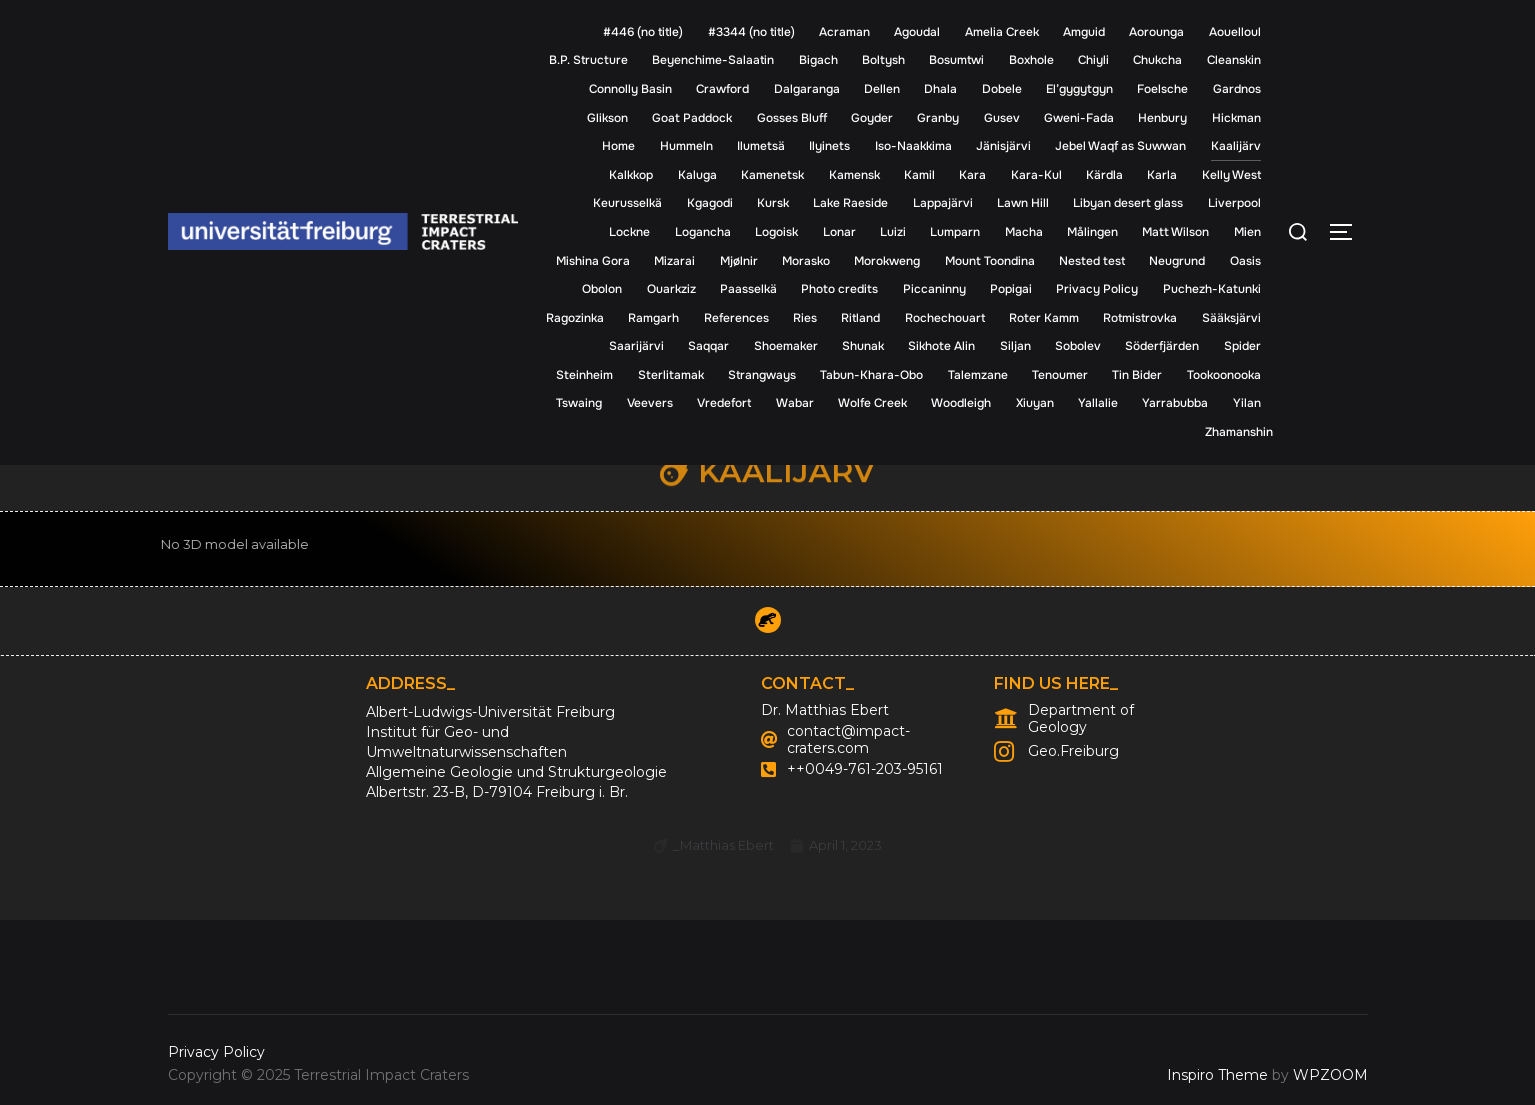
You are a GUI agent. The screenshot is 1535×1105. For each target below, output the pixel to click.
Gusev (1002, 118)
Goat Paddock (692, 118)
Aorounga (1156, 32)
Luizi (893, 232)
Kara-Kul (1036, 175)
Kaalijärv (1236, 146)
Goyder (872, 118)
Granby (938, 118)
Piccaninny (934, 289)
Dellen (882, 89)
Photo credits (839, 289)
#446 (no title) (643, 32)
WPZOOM (1330, 1075)
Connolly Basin (630, 89)
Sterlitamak (671, 375)
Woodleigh (961, 403)
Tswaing (579, 403)
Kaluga (697, 175)
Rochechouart (945, 318)
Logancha (703, 232)
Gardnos (1237, 89)
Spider (1242, 346)
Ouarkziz (671, 289)
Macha (1024, 232)
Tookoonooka (1224, 375)
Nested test (1092, 261)
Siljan (1015, 346)
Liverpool (1234, 203)
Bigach (818, 60)
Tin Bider (1137, 375)
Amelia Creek (1002, 32)
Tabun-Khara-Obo (871, 375)
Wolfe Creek (872, 403)
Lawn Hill (1023, 203)
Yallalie (1098, 403)
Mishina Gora (593, 261)
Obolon (602, 289)
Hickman (1236, 118)
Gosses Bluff (792, 118)
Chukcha (1157, 60)
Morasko (806, 261)
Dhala (940, 89)
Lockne (629, 232)
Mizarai (674, 261)
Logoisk (776, 232)
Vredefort (724, 403)
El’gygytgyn (1079, 89)
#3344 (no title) (751, 32)
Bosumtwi (956, 60)
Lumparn (955, 232)
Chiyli (1093, 60)
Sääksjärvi (1231, 318)
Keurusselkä (627, 203)
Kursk (773, 203)
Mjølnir (739, 261)
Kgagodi (710, 203)
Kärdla (1104, 175)
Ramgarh (653, 318)
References (736, 318)
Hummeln (686, 146)
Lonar (839, 232)
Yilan (1247, 403)
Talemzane (978, 375)
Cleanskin (1234, 60)
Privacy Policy (1097, 289)
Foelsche (1162, 89)
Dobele (1002, 89)
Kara (972, 175)
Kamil (919, 175)
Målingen (1092, 232)
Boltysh (883, 60)
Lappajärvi (943, 203)
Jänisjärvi (1003, 146)
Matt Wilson (1175, 232)
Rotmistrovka (1140, 318)
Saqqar (708, 346)
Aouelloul (1235, 32)
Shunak (863, 346)
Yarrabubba (1175, 403)
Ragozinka (575, 318)
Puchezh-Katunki (1212, 289)
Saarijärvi (636, 346)
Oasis (1245, 261)
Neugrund (1177, 261)
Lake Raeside (850, 203)
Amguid (1084, 32)
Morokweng (887, 261)
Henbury (1162, 118)
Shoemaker (786, 346)
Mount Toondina (990, 261)
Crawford (722, 89)
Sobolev (1078, 346)
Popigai (1011, 289)
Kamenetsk (772, 175)
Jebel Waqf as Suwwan (1120, 146)
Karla (1162, 175)
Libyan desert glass (1128, 203)
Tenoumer (1060, 375)
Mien (1247, 232)
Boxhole (1031, 60)
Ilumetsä (761, 146)
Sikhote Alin (941, 346)
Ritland (860, 318)
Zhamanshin (1239, 432)
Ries (805, 318)
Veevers (650, 403)
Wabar (795, 403)
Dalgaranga (807, 89)
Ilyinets (829, 146)
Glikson (607, 118)
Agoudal (917, 32)
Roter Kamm (1044, 318)
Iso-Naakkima (913, 146)
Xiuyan (1035, 403)
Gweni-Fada (1079, 118)
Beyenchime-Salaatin (713, 60)
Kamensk (854, 175)
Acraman (844, 32)
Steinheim (584, 375)
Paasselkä (748, 289)
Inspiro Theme (1217, 1075)
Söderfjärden (1162, 346)
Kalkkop (631, 175)
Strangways (762, 375)
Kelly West (1231, 175)
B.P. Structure (588, 60)
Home (618, 146)
